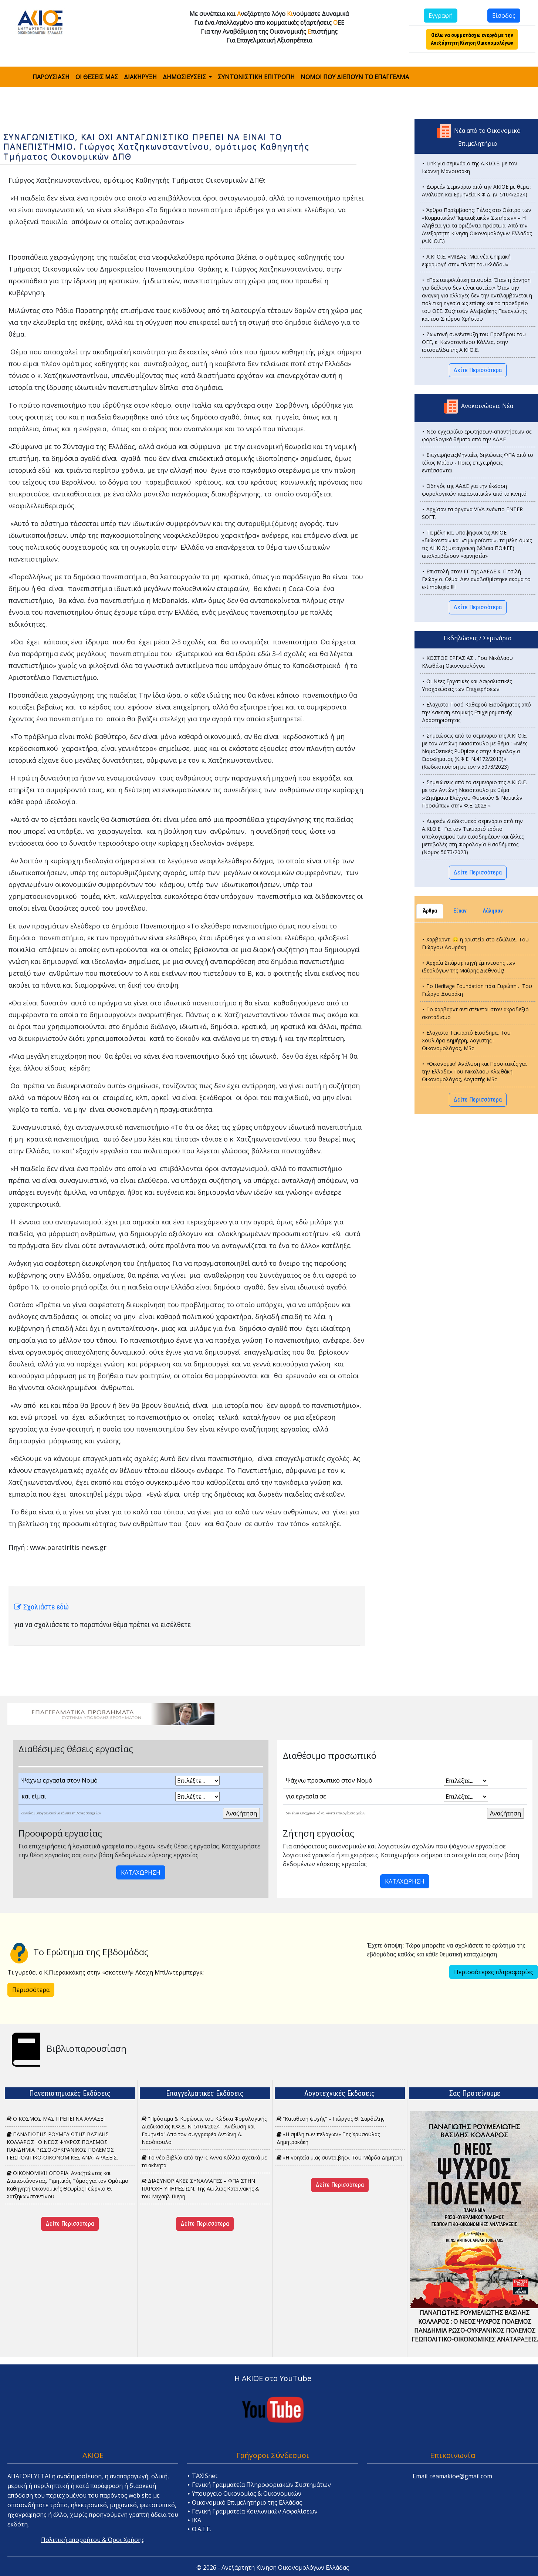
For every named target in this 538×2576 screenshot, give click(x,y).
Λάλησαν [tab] (493, 911)
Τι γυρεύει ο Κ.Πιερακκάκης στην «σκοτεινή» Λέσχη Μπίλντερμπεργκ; (105, 1972)
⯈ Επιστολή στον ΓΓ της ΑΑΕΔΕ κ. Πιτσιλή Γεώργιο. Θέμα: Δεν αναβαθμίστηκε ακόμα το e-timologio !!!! (476, 579)
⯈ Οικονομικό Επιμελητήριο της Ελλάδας (244, 2502)
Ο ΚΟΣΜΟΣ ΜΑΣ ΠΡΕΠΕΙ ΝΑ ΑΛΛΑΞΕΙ (56, 2118)
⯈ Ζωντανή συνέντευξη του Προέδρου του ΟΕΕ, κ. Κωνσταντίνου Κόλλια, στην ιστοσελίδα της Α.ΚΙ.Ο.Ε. (474, 342)
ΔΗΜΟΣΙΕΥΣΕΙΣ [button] (185, 77)
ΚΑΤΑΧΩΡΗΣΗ (140, 1872)
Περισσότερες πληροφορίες (493, 1972)
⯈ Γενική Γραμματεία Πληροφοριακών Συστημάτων (259, 2485)
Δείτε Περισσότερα (478, 370)
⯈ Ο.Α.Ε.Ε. (199, 2529)
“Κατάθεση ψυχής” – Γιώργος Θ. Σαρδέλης (330, 2118)
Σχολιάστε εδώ (41, 1606)
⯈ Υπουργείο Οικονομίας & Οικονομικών (244, 2493)
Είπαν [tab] (460, 911)
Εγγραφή (441, 15)
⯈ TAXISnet (202, 2476)
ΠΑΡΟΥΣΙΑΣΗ (51, 77)
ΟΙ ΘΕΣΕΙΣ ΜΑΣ (96, 77)
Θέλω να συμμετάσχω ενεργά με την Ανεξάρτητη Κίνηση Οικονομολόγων (472, 39)
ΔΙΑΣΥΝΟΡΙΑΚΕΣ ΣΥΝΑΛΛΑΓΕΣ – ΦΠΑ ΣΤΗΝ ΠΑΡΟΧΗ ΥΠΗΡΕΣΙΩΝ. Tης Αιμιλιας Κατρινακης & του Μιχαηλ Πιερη (200, 2188)
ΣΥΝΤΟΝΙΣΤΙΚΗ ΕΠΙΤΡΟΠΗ (256, 77)
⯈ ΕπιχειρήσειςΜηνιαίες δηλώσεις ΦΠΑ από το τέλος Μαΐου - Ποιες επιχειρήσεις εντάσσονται (477, 462)
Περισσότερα (31, 1990)
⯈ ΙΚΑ (194, 2520)
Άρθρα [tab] (430, 911)
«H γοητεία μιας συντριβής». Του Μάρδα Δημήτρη (339, 2157)
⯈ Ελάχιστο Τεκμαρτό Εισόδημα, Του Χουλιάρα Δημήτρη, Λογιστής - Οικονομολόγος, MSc (466, 1040)
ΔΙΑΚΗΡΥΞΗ (140, 77)
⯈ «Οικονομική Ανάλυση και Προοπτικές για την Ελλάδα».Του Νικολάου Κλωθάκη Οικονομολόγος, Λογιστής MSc (474, 1071)
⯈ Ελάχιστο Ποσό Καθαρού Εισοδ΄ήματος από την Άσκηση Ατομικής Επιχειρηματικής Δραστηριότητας (476, 712)
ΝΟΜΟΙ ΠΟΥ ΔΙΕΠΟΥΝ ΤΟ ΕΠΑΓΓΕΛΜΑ (355, 77)
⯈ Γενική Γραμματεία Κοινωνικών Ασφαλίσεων (252, 2511)
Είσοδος (503, 15)
